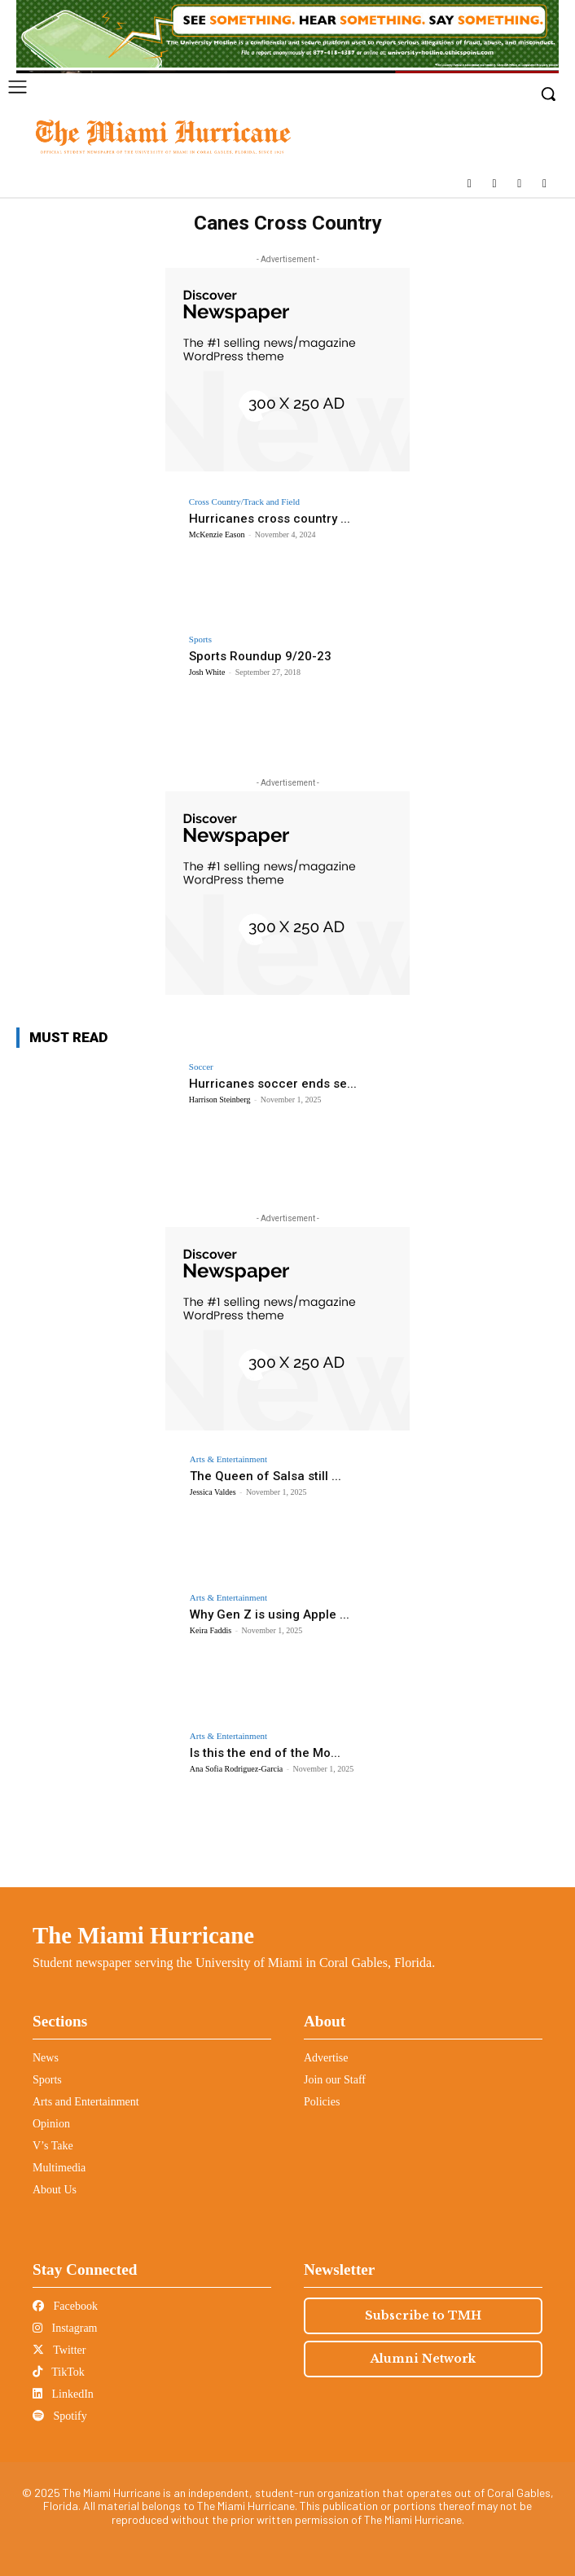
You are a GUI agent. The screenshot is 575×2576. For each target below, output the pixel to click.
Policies (322, 2102)
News (46, 2058)
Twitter (59, 2350)
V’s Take (53, 2146)
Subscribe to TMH (423, 2315)
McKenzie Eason (217, 534)
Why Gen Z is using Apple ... (269, 1614)
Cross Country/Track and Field (244, 501)
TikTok (59, 2372)
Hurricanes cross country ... (269, 518)
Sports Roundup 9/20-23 (260, 656)
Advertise (326, 2058)
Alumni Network (423, 2358)
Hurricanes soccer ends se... (273, 1083)
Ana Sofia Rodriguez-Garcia (236, 1768)
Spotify (60, 2416)
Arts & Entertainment (228, 1459)
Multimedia (59, 2168)
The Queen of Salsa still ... (265, 1476)
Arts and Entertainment (86, 2102)
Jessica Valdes (213, 1491)
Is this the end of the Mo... (265, 1753)
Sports (200, 639)
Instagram (65, 2328)
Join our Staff (335, 2080)
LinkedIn (63, 2394)
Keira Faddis (210, 1630)
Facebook (65, 2306)
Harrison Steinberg (220, 1099)
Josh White (207, 672)
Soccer (201, 1066)
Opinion (51, 2124)
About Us (55, 2190)
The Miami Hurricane (143, 1935)
